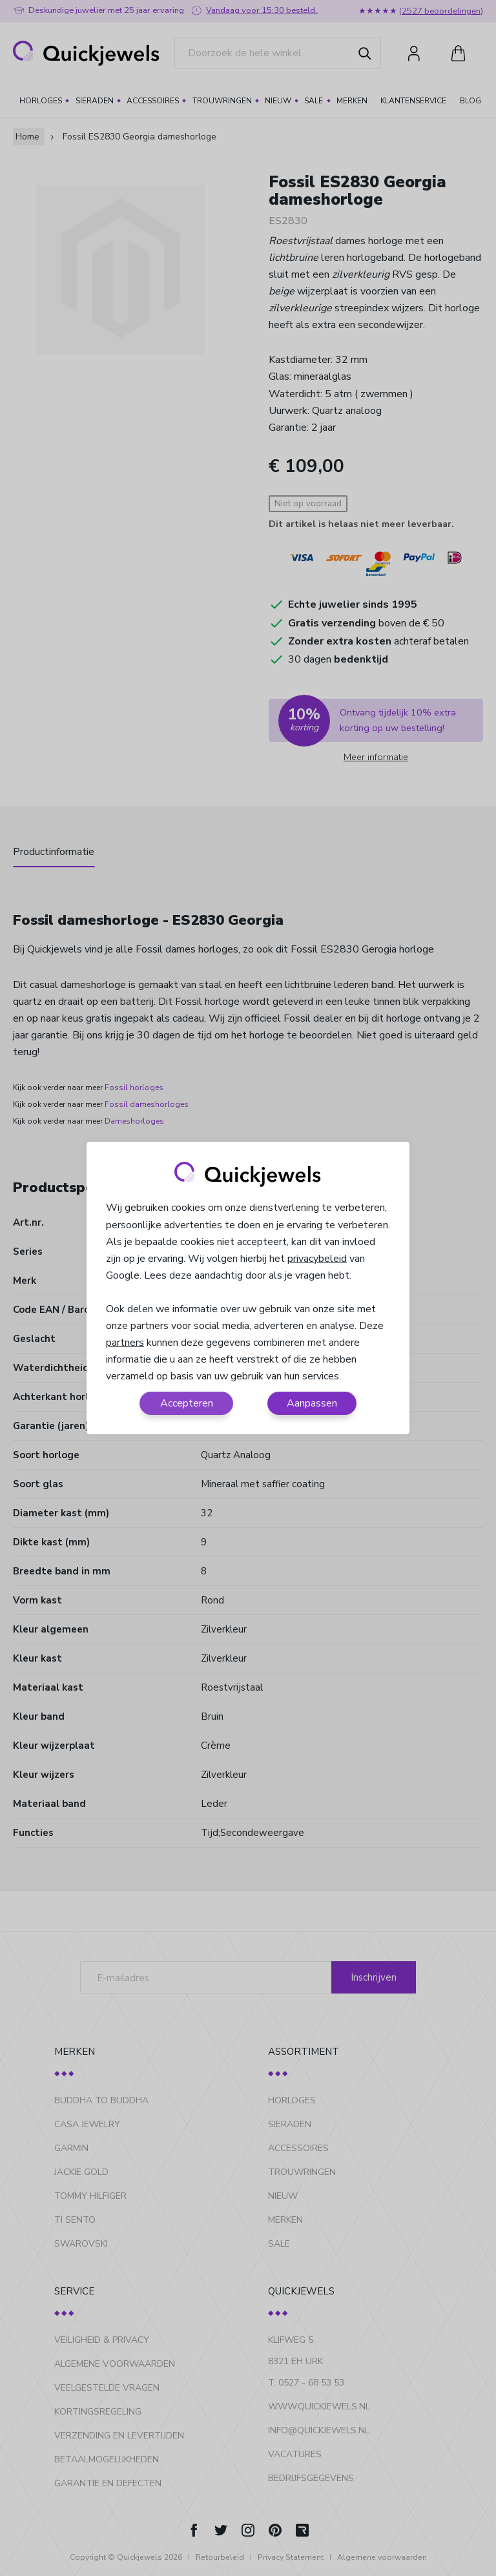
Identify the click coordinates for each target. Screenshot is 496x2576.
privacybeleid (317, 1259)
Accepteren (186, 1403)
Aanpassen (312, 1403)
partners (125, 1342)
